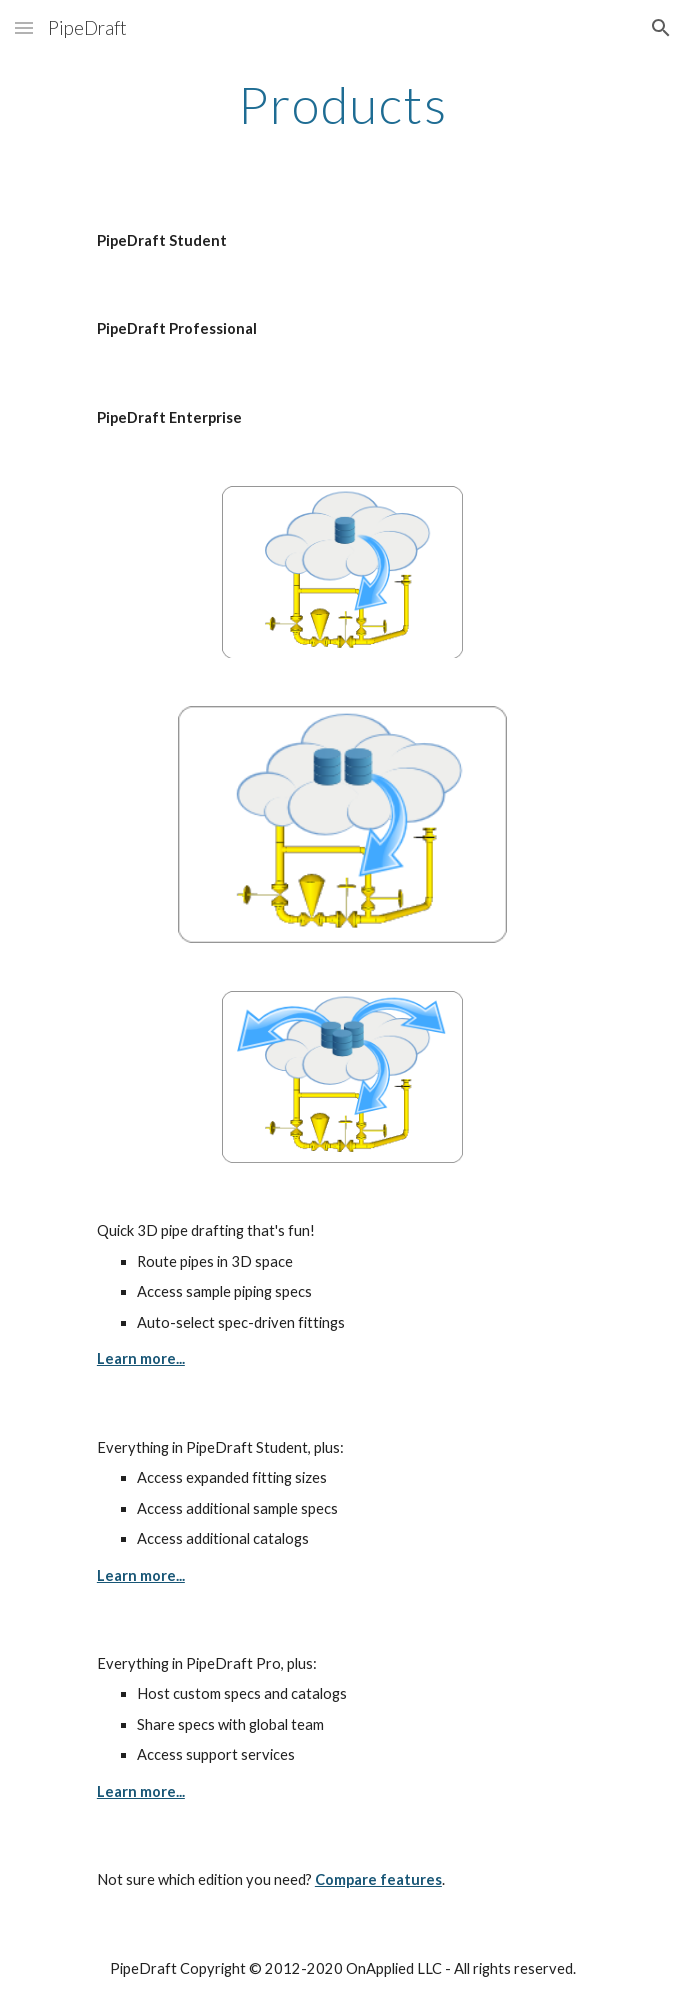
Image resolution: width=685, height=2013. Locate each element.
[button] (24, 27)
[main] (342, 105)
